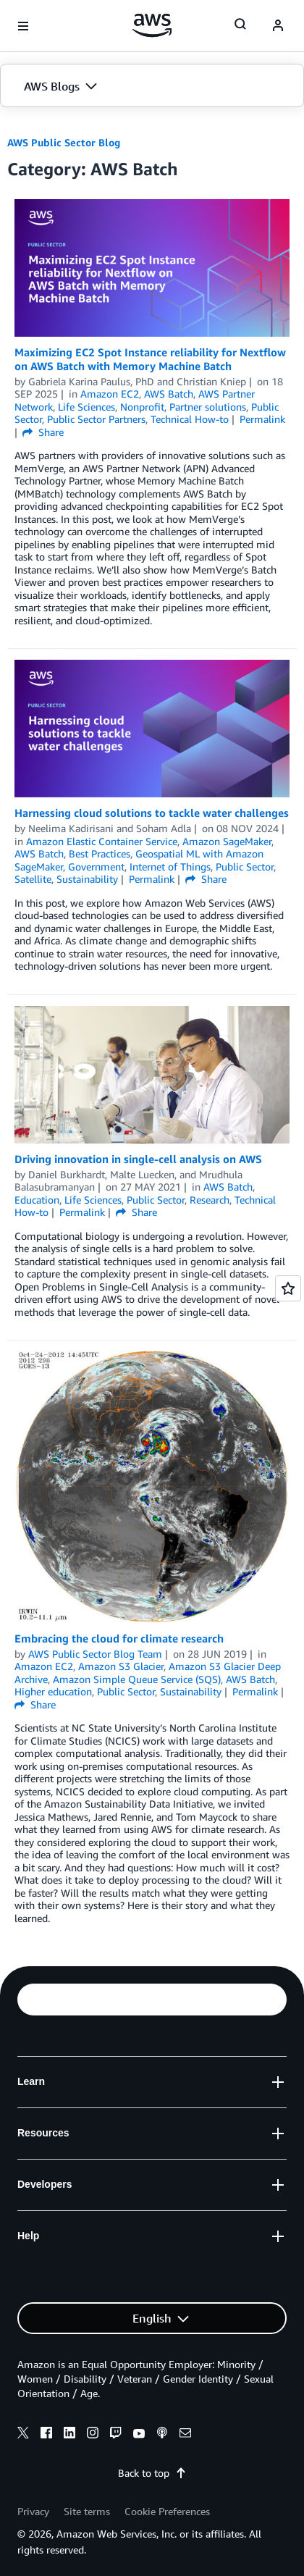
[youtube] (139, 2435)
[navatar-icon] (277, 26)
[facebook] (46, 2435)
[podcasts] (162, 2435)
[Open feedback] (288, 1288)
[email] (185, 2435)
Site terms (87, 2511)
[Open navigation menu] (23, 26)
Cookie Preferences (167, 2511)
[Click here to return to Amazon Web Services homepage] (152, 25)
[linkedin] (69, 2435)
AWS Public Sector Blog (63, 142)
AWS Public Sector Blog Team (95, 1654)
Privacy (33, 2511)
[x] (23, 2435)
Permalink (262, 419)
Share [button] (43, 432)
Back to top (152, 2473)
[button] (152, 86)
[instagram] (92, 2435)
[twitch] (116, 2435)
